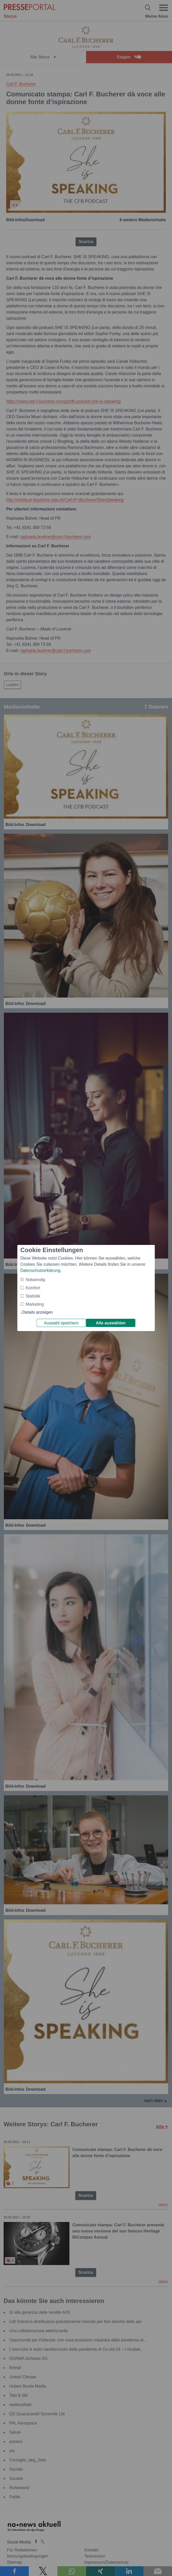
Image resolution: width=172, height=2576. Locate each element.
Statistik (33, 1296)
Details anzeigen (37, 1312)
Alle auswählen (111, 1323)
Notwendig (35, 1279)
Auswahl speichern (61, 1323)
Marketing (35, 1304)
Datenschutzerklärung (40, 1270)
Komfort (33, 1288)
